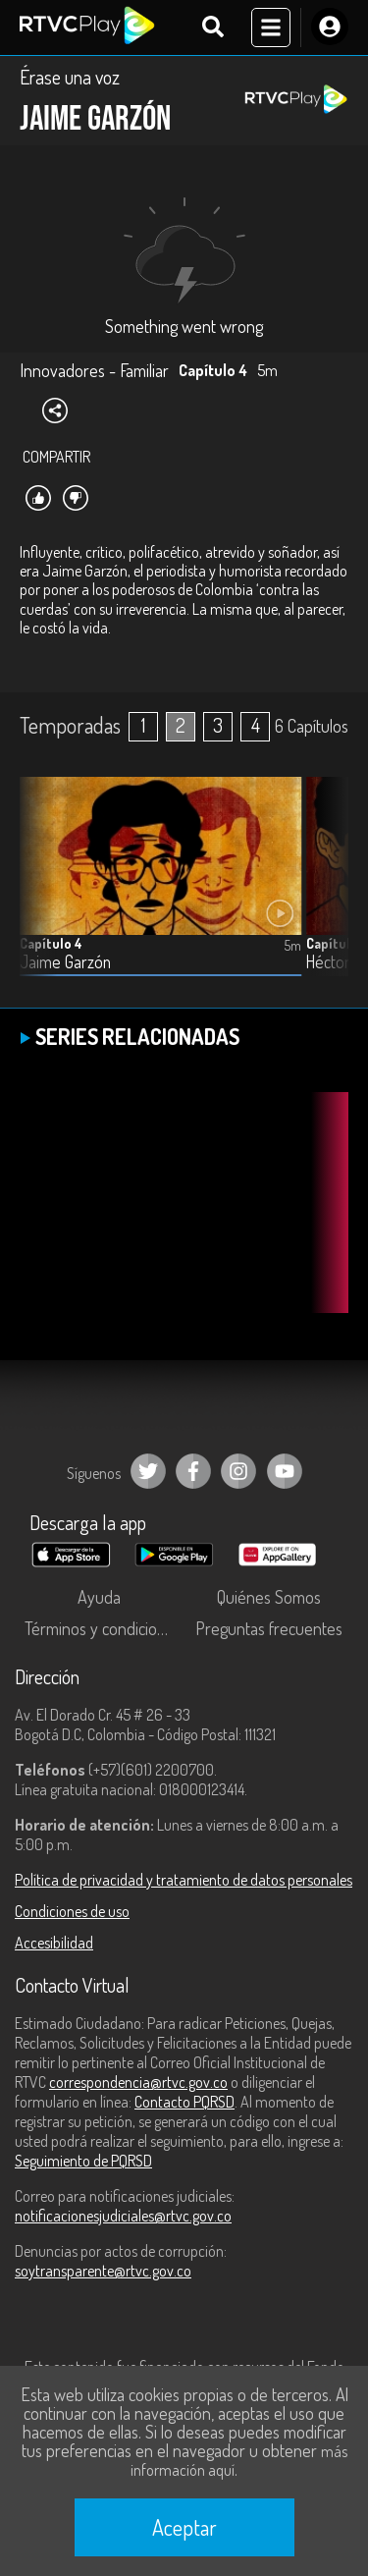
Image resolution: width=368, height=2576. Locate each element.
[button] (324, 891)
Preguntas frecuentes (268, 1628)
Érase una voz (70, 76)
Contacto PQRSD (184, 2101)
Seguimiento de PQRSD (83, 2160)
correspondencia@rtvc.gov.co (138, 2082)
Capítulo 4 (51, 943)
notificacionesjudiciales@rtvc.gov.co (123, 2215)
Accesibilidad (54, 1942)
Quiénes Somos (269, 1597)
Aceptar (184, 2527)
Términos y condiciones (103, 1628)
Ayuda (99, 1597)
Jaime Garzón (65, 962)
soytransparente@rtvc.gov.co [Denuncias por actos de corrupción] (103, 2270)
